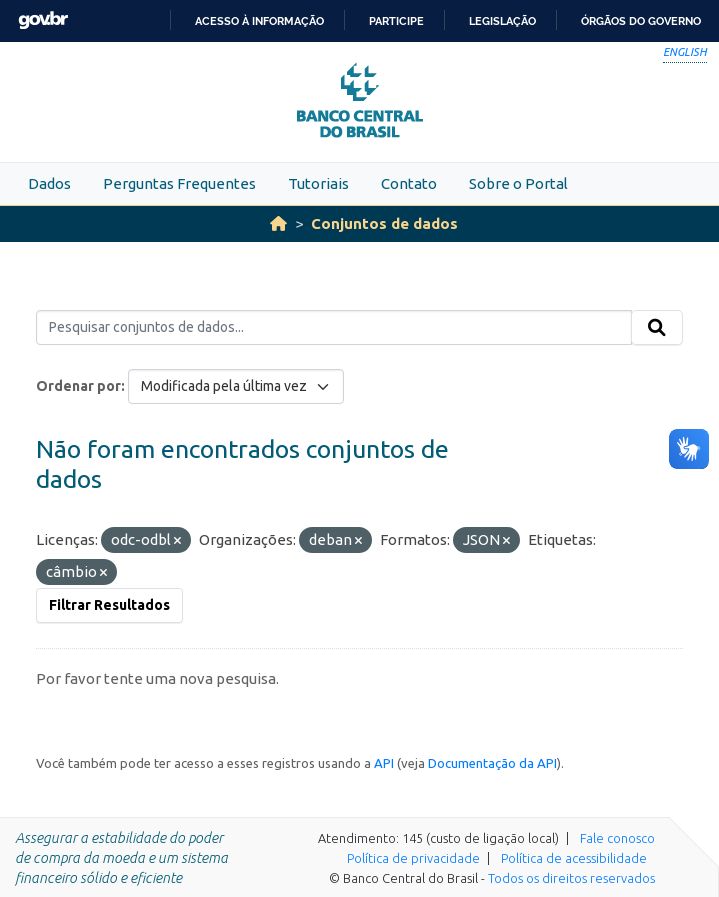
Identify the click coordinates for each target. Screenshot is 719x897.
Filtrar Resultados (109, 605)
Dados (49, 183)
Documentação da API (492, 763)
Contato (409, 183)
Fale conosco (617, 838)
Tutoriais (318, 183)
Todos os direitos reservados (571, 878)
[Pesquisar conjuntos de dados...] (334, 328)
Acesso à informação (259, 21)
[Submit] (657, 328)
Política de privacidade (413, 858)
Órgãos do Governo (641, 21)
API (384, 763)
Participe (396, 21)
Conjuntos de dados (384, 223)
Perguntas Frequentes (179, 183)
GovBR (43, 20)
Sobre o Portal (518, 183)
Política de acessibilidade (574, 858)
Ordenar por (78, 386)
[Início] (278, 223)
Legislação (502, 21)
